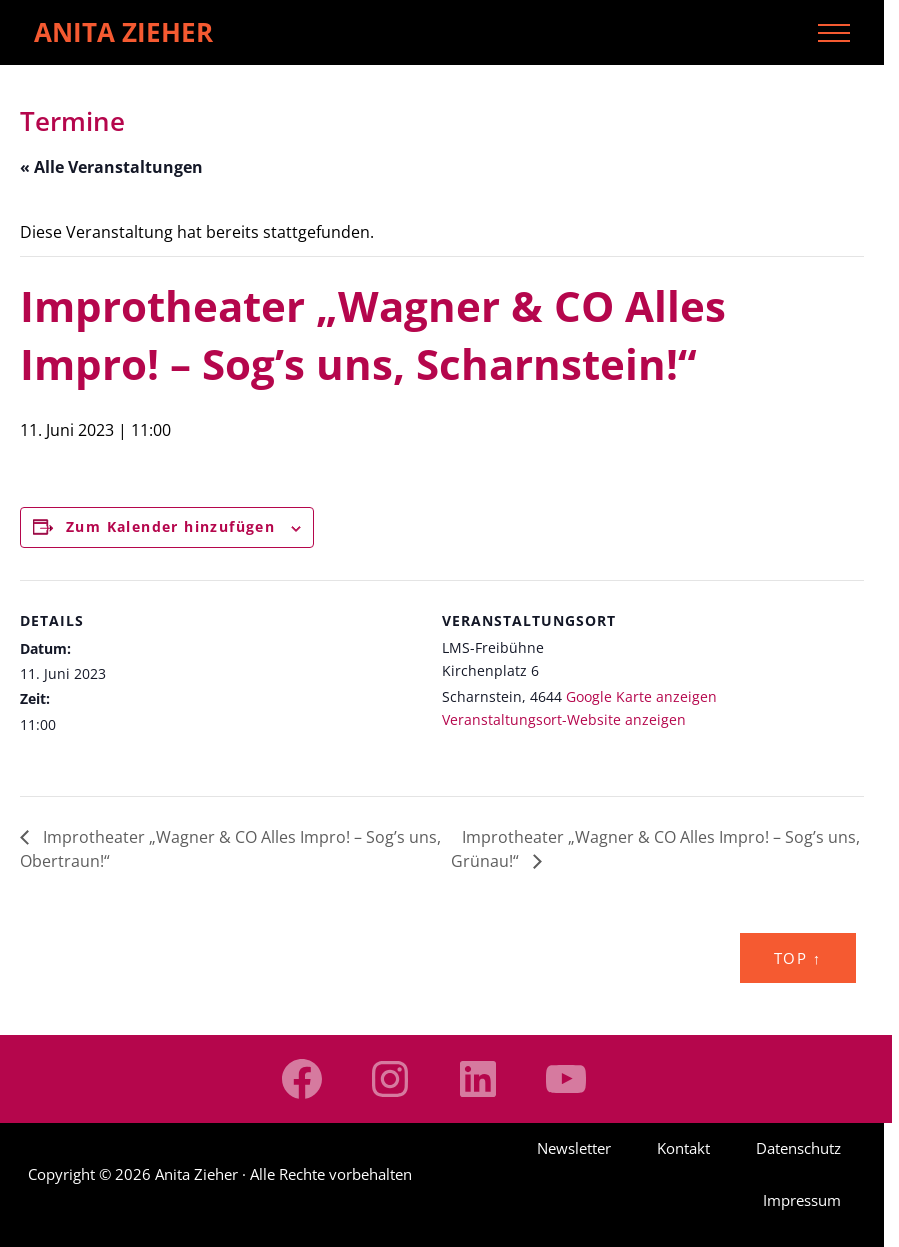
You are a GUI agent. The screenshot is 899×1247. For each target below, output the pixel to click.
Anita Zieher (123, 32)
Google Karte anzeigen (641, 696)
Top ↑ (798, 958)
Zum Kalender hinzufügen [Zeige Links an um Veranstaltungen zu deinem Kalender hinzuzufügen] (170, 526)
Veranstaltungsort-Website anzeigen (564, 719)
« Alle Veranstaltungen (111, 167)
